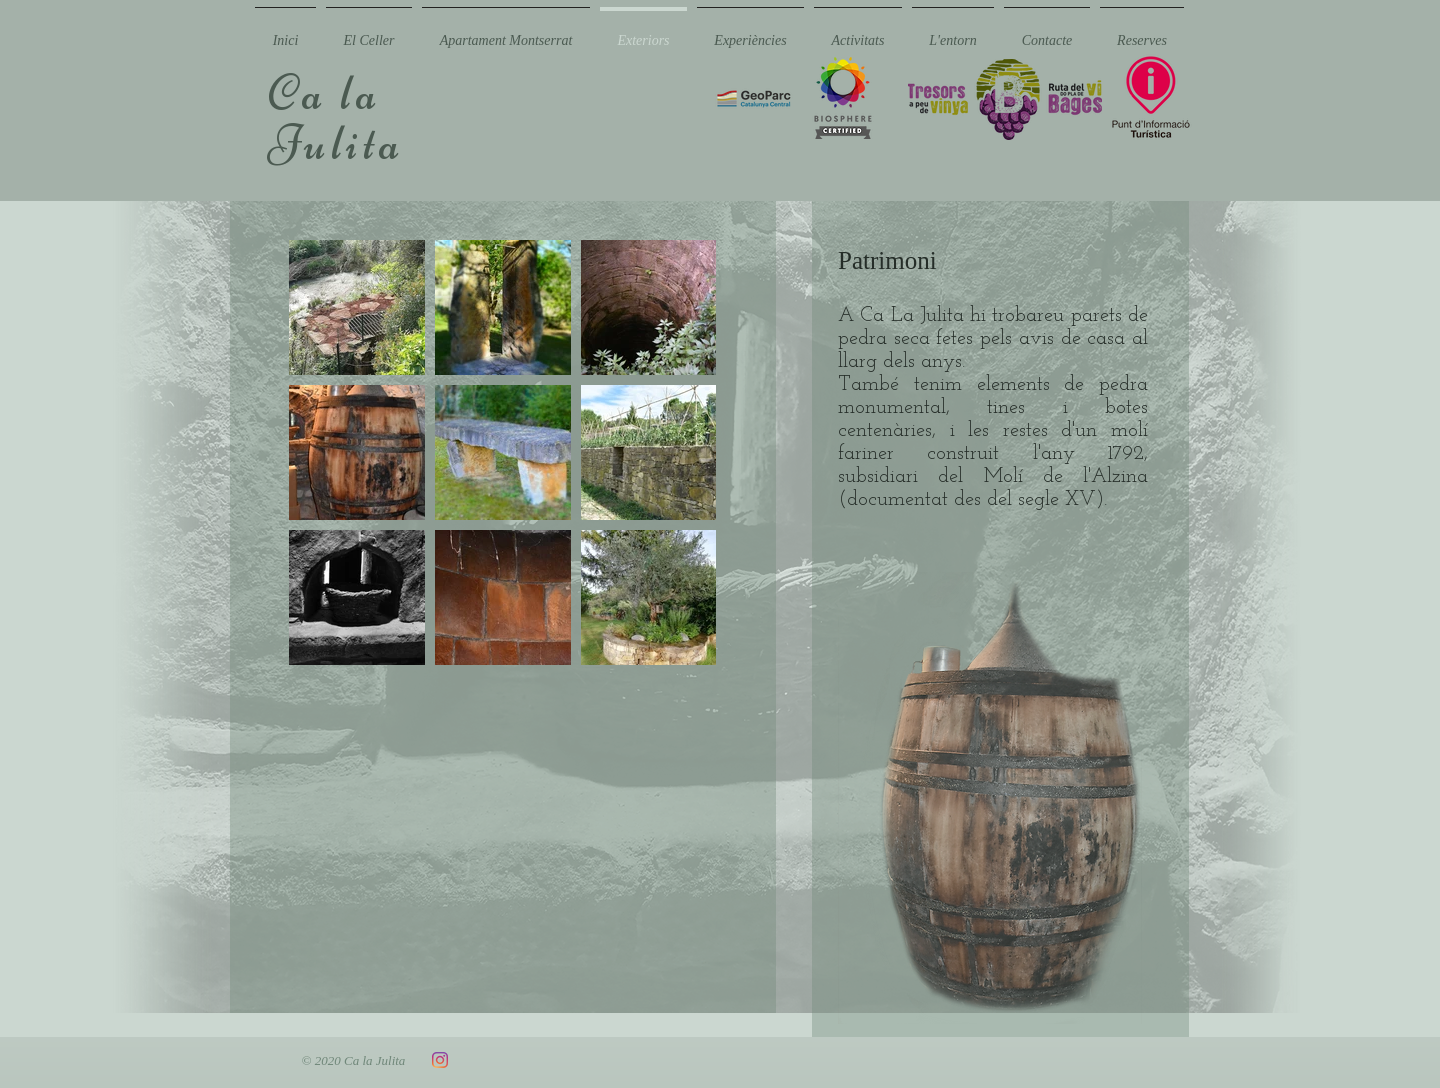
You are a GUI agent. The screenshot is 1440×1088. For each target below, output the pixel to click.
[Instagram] (440, 1060)
